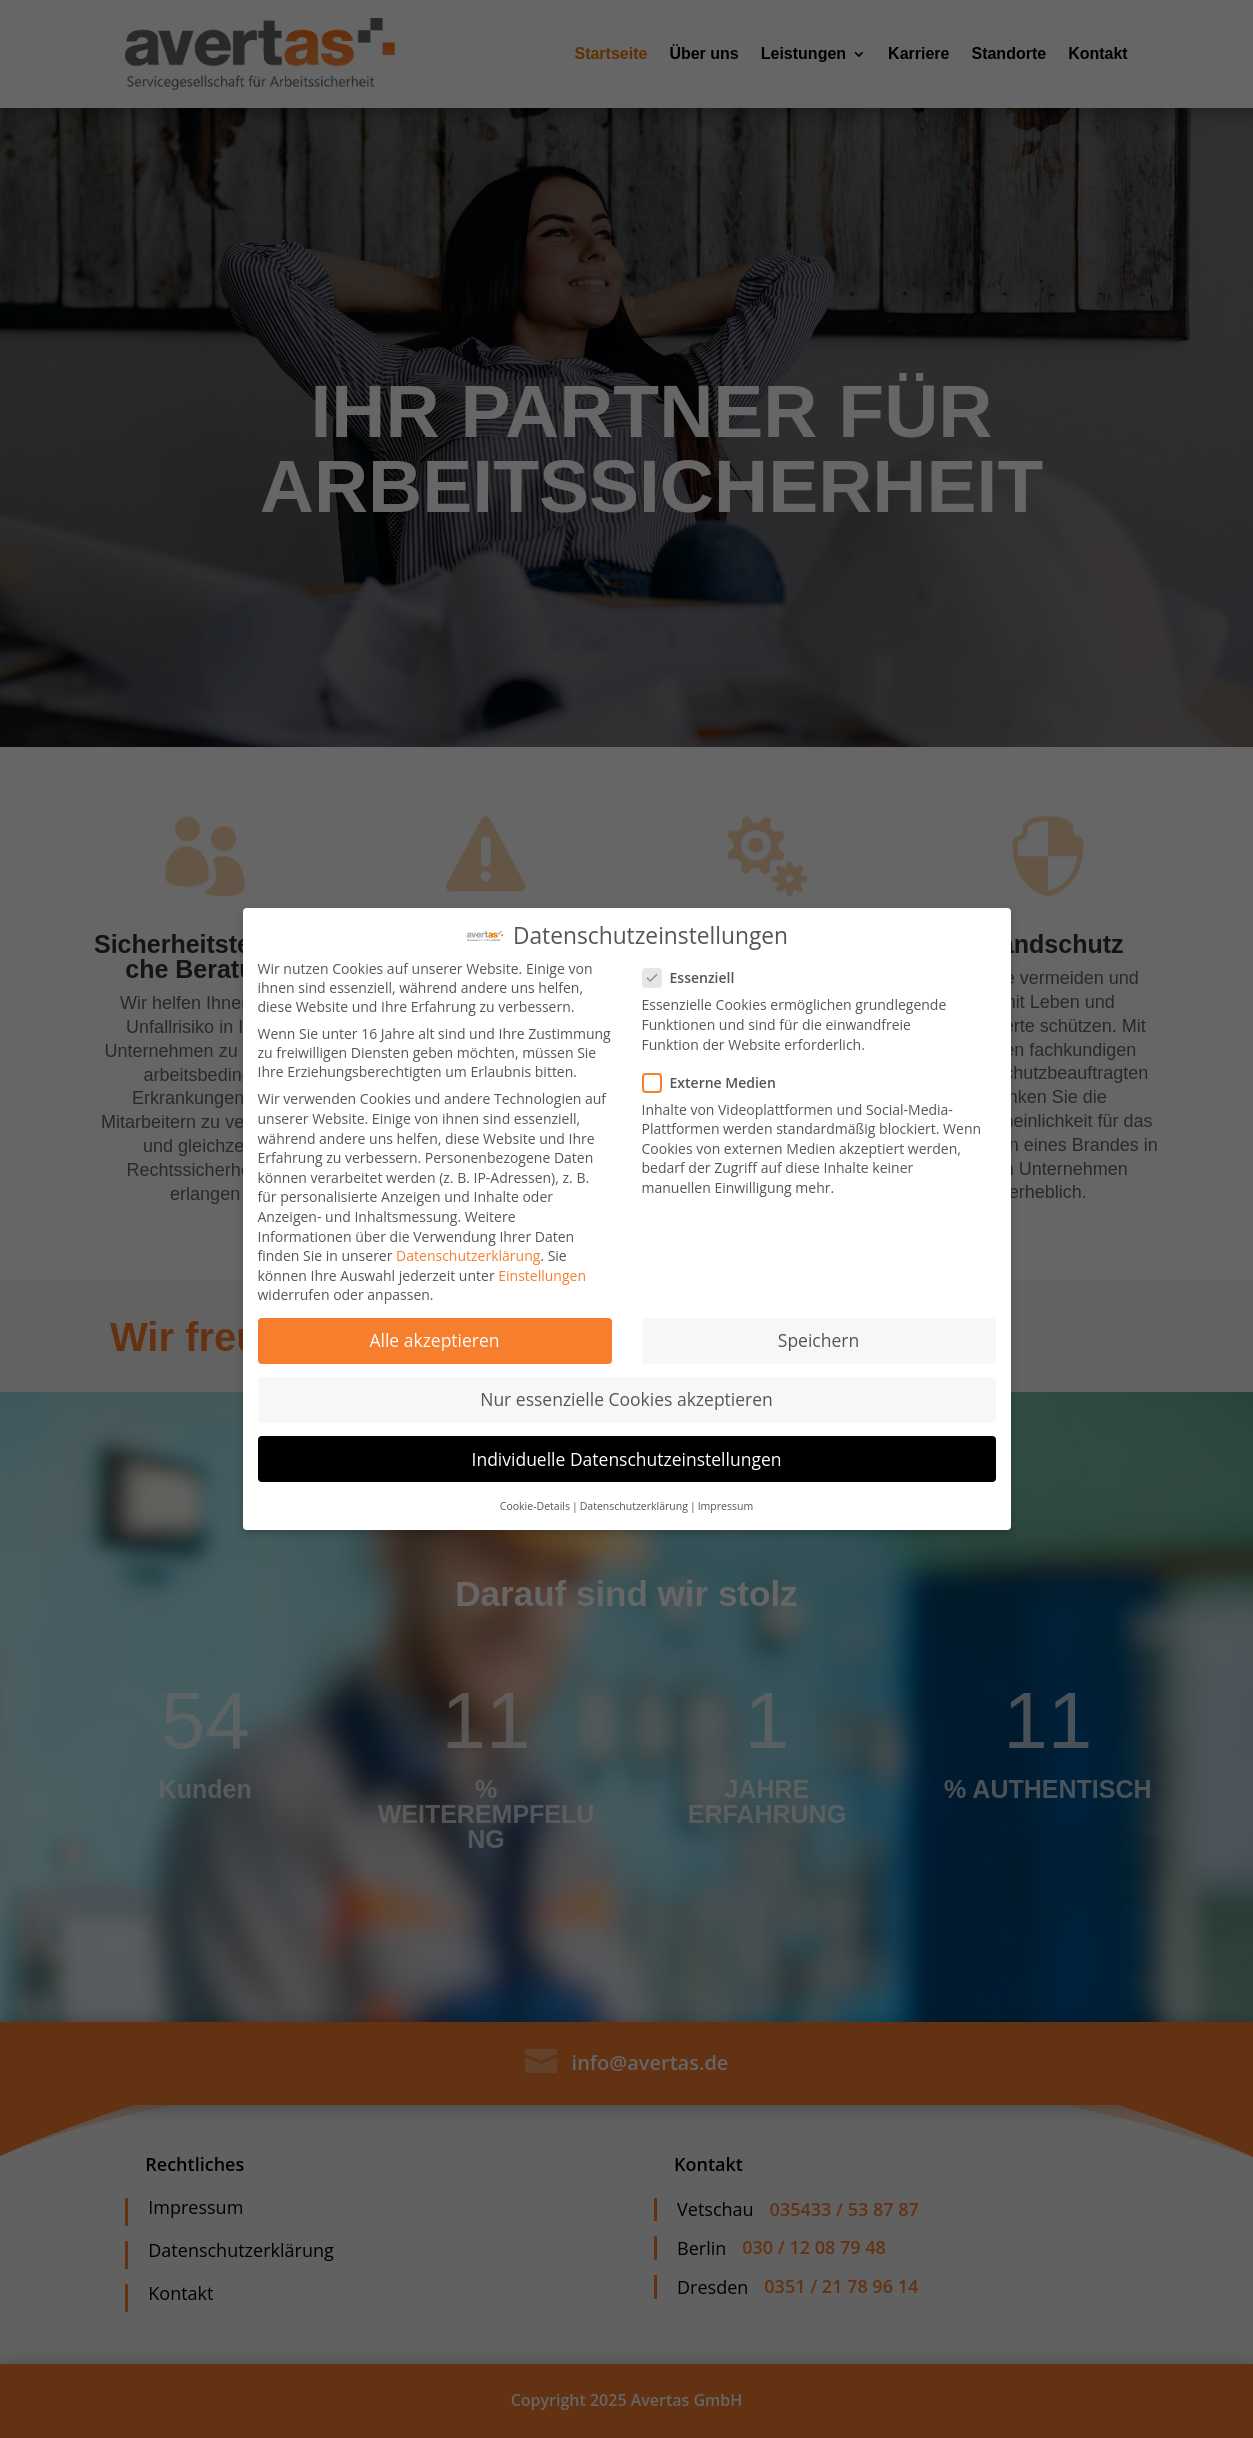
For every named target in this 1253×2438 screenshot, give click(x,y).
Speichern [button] (818, 1340)
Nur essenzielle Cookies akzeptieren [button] (626, 1399)
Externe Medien (717, 1082)
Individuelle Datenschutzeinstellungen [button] (627, 1459)
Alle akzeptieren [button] (434, 1340)
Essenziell (697, 977)
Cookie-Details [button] (535, 1506)
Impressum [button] (725, 1506)
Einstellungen (542, 1275)
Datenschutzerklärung (468, 1255)
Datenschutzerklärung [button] (634, 1506)
